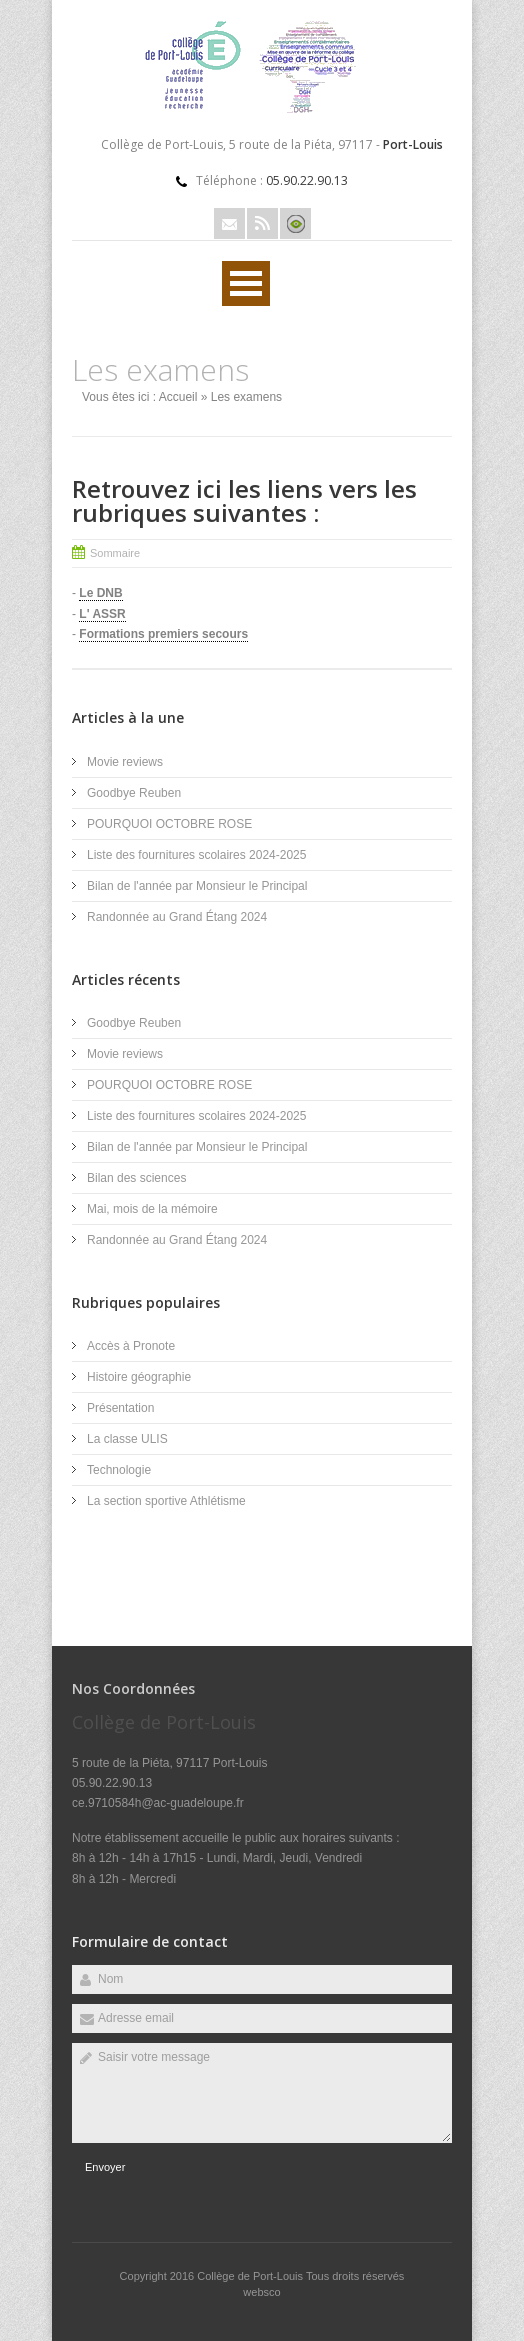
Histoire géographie (139, 1377)
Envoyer (105, 2167)
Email (229, 223)
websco (261, 2292)
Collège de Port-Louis (251, 2276)
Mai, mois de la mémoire (152, 1209)
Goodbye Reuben (134, 793)
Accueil (178, 397)
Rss (262, 223)
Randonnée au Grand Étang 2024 (177, 917)
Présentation (120, 1408)
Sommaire (115, 553)
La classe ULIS (127, 1439)
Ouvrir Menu (246, 283)
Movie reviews (126, 762)
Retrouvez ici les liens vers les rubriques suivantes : (244, 500)
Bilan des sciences (136, 1178)
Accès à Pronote (131, 1346)
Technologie (119, 1470)
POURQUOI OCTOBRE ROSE (169, 824)
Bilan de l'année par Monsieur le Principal (197, 886)
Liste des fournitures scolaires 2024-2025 (196, 855)
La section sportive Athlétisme (166, 1501)
